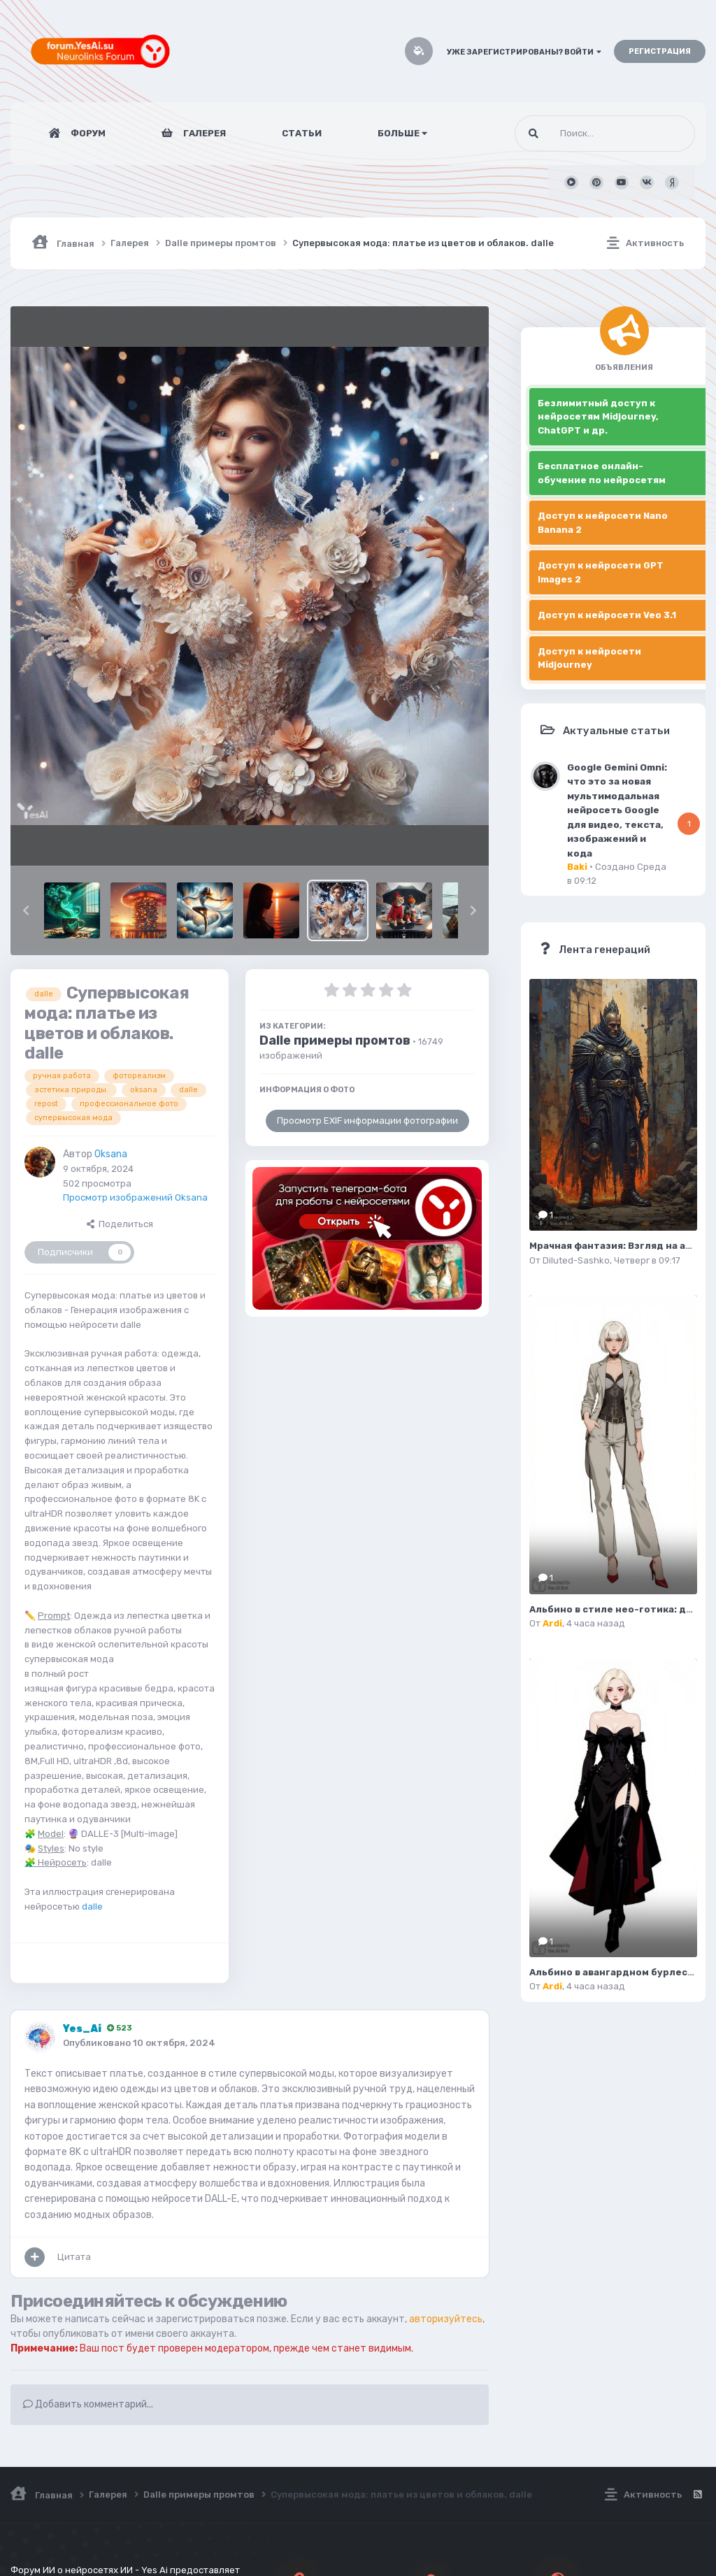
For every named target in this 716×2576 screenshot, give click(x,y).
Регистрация (660, 51)
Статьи (302, 133)
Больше (402, 133)
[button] (25, 910)
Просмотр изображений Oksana (135, 1197)
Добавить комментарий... (88, 2404)
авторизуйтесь (445, 2319)
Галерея (203, 133)
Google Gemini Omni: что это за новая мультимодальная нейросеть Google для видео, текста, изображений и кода (617, 810)
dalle (92, 1906)
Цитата (74, 2257)
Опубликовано (139, 2043)
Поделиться (120, 1224)
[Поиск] (579, 133)
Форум (87, 133)
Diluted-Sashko (576, 1260)
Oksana (110, 1154)
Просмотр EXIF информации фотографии (367, 1120)
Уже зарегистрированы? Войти (524, 52)
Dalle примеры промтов (334, 1040)
